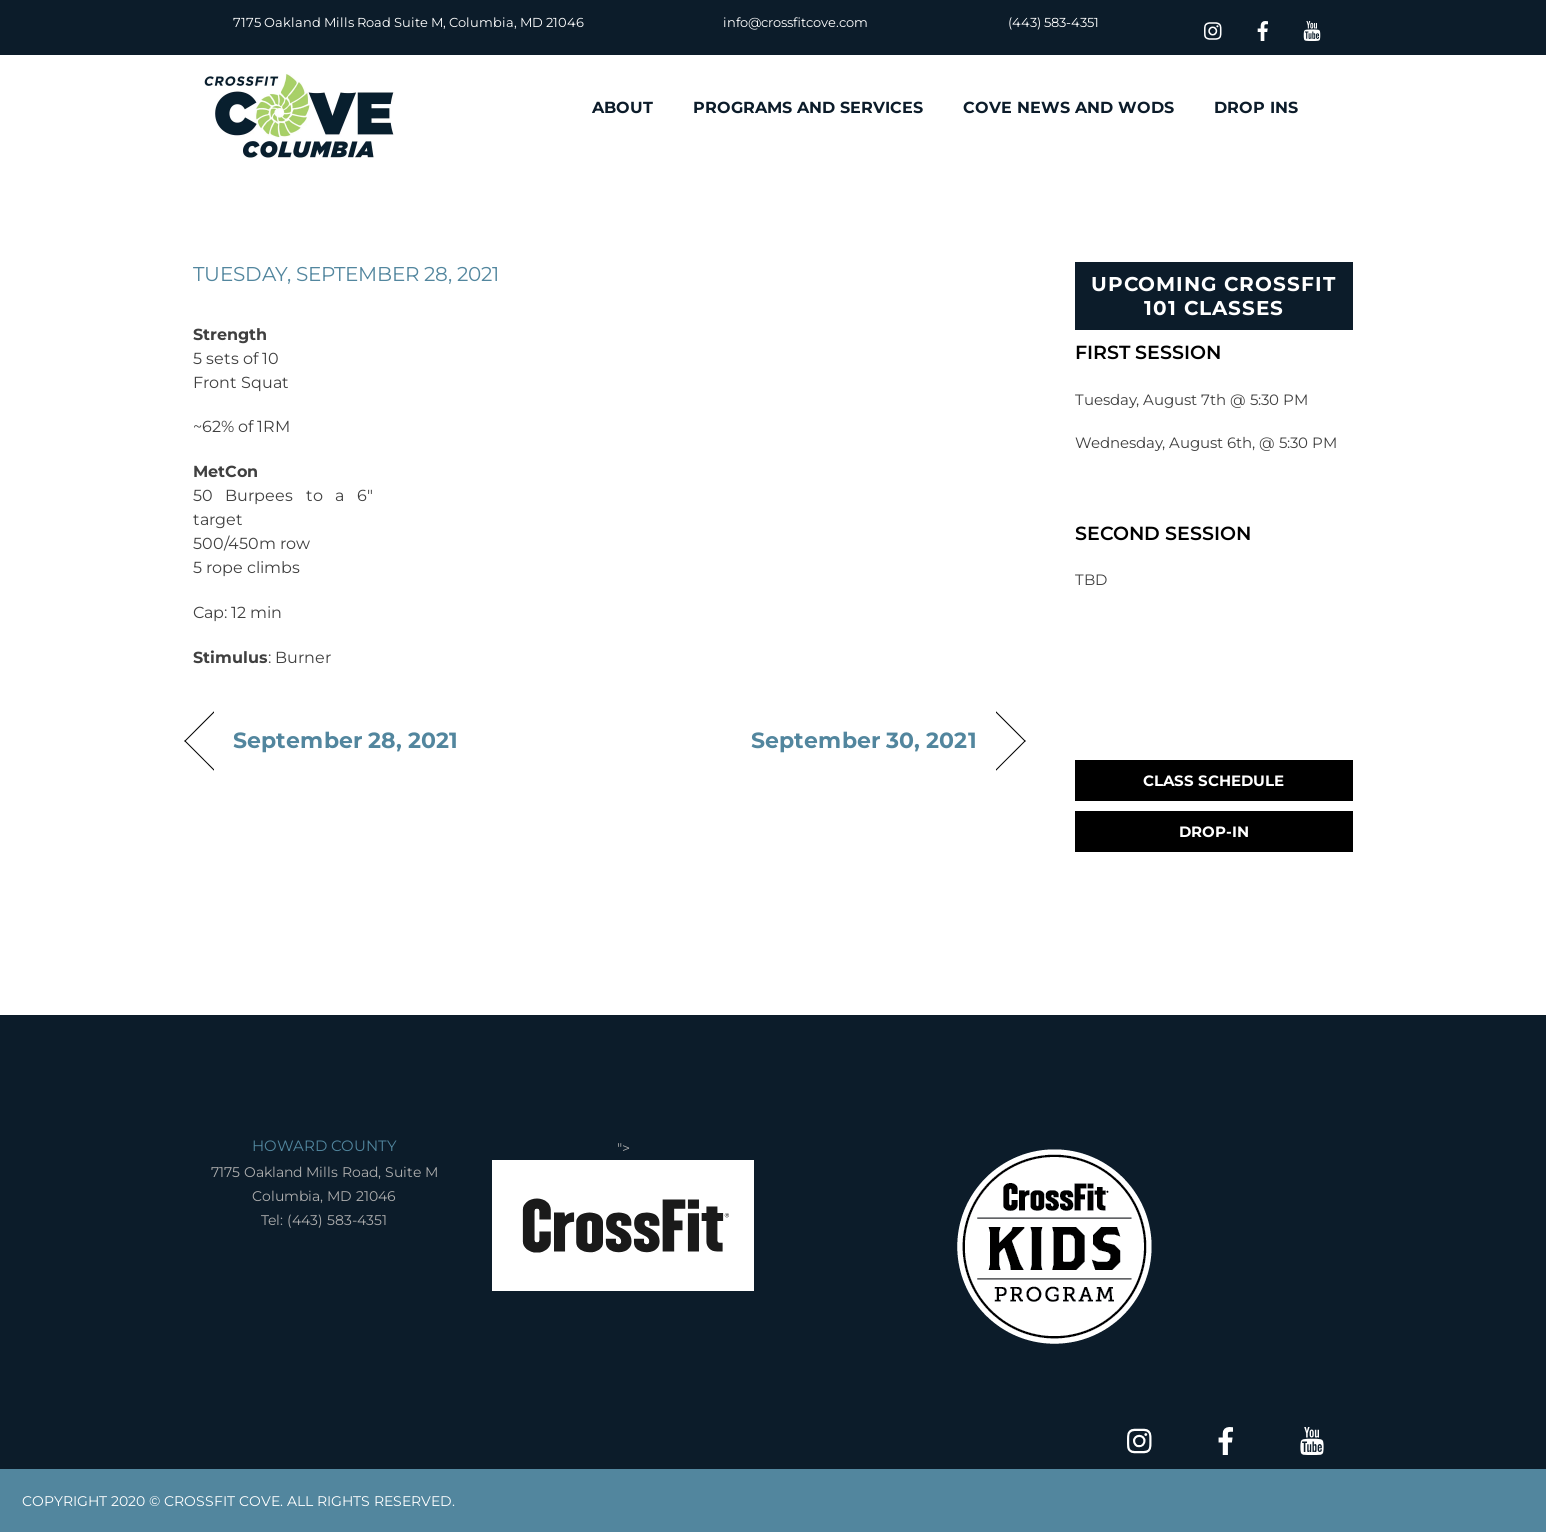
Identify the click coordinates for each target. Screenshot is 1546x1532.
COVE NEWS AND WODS (1068, 107)
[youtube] (1312, 28)
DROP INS (1256, 107)
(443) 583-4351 (1053, 22)
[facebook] (1263, 28)
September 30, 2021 (864, 740)
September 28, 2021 (346, 740)
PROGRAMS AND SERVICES (808, 107)
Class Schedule (1213, 780)
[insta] (1214, 28)
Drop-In (1214, 831)
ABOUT (622, 107)
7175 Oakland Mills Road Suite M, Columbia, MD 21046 (408, 22)
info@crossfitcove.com (795, 22)
